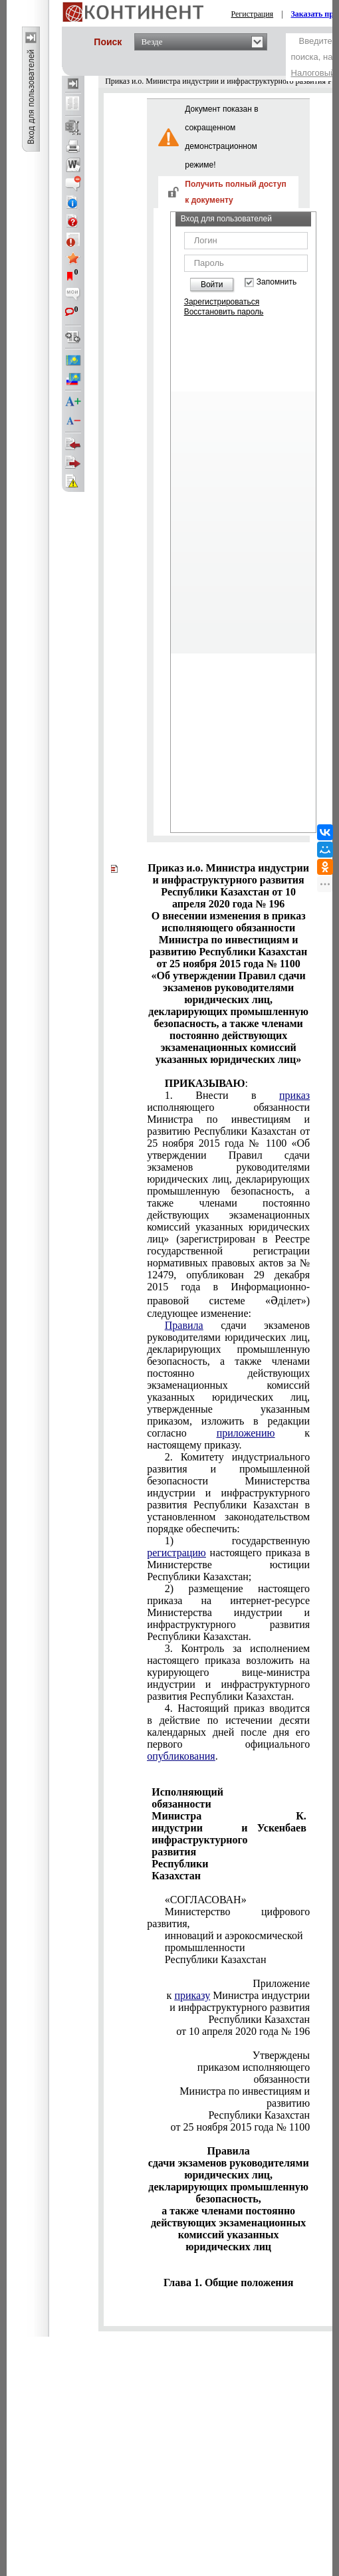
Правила (184, 1325)
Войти (212, 284)
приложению (246, 1433)
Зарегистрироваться (221, 301)
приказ (294, 1095)
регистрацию (176, 1552)
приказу (192, 1995)
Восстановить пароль (224, 311)
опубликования (181, 1756)
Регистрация (252, 14)
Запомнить (276, 282)
